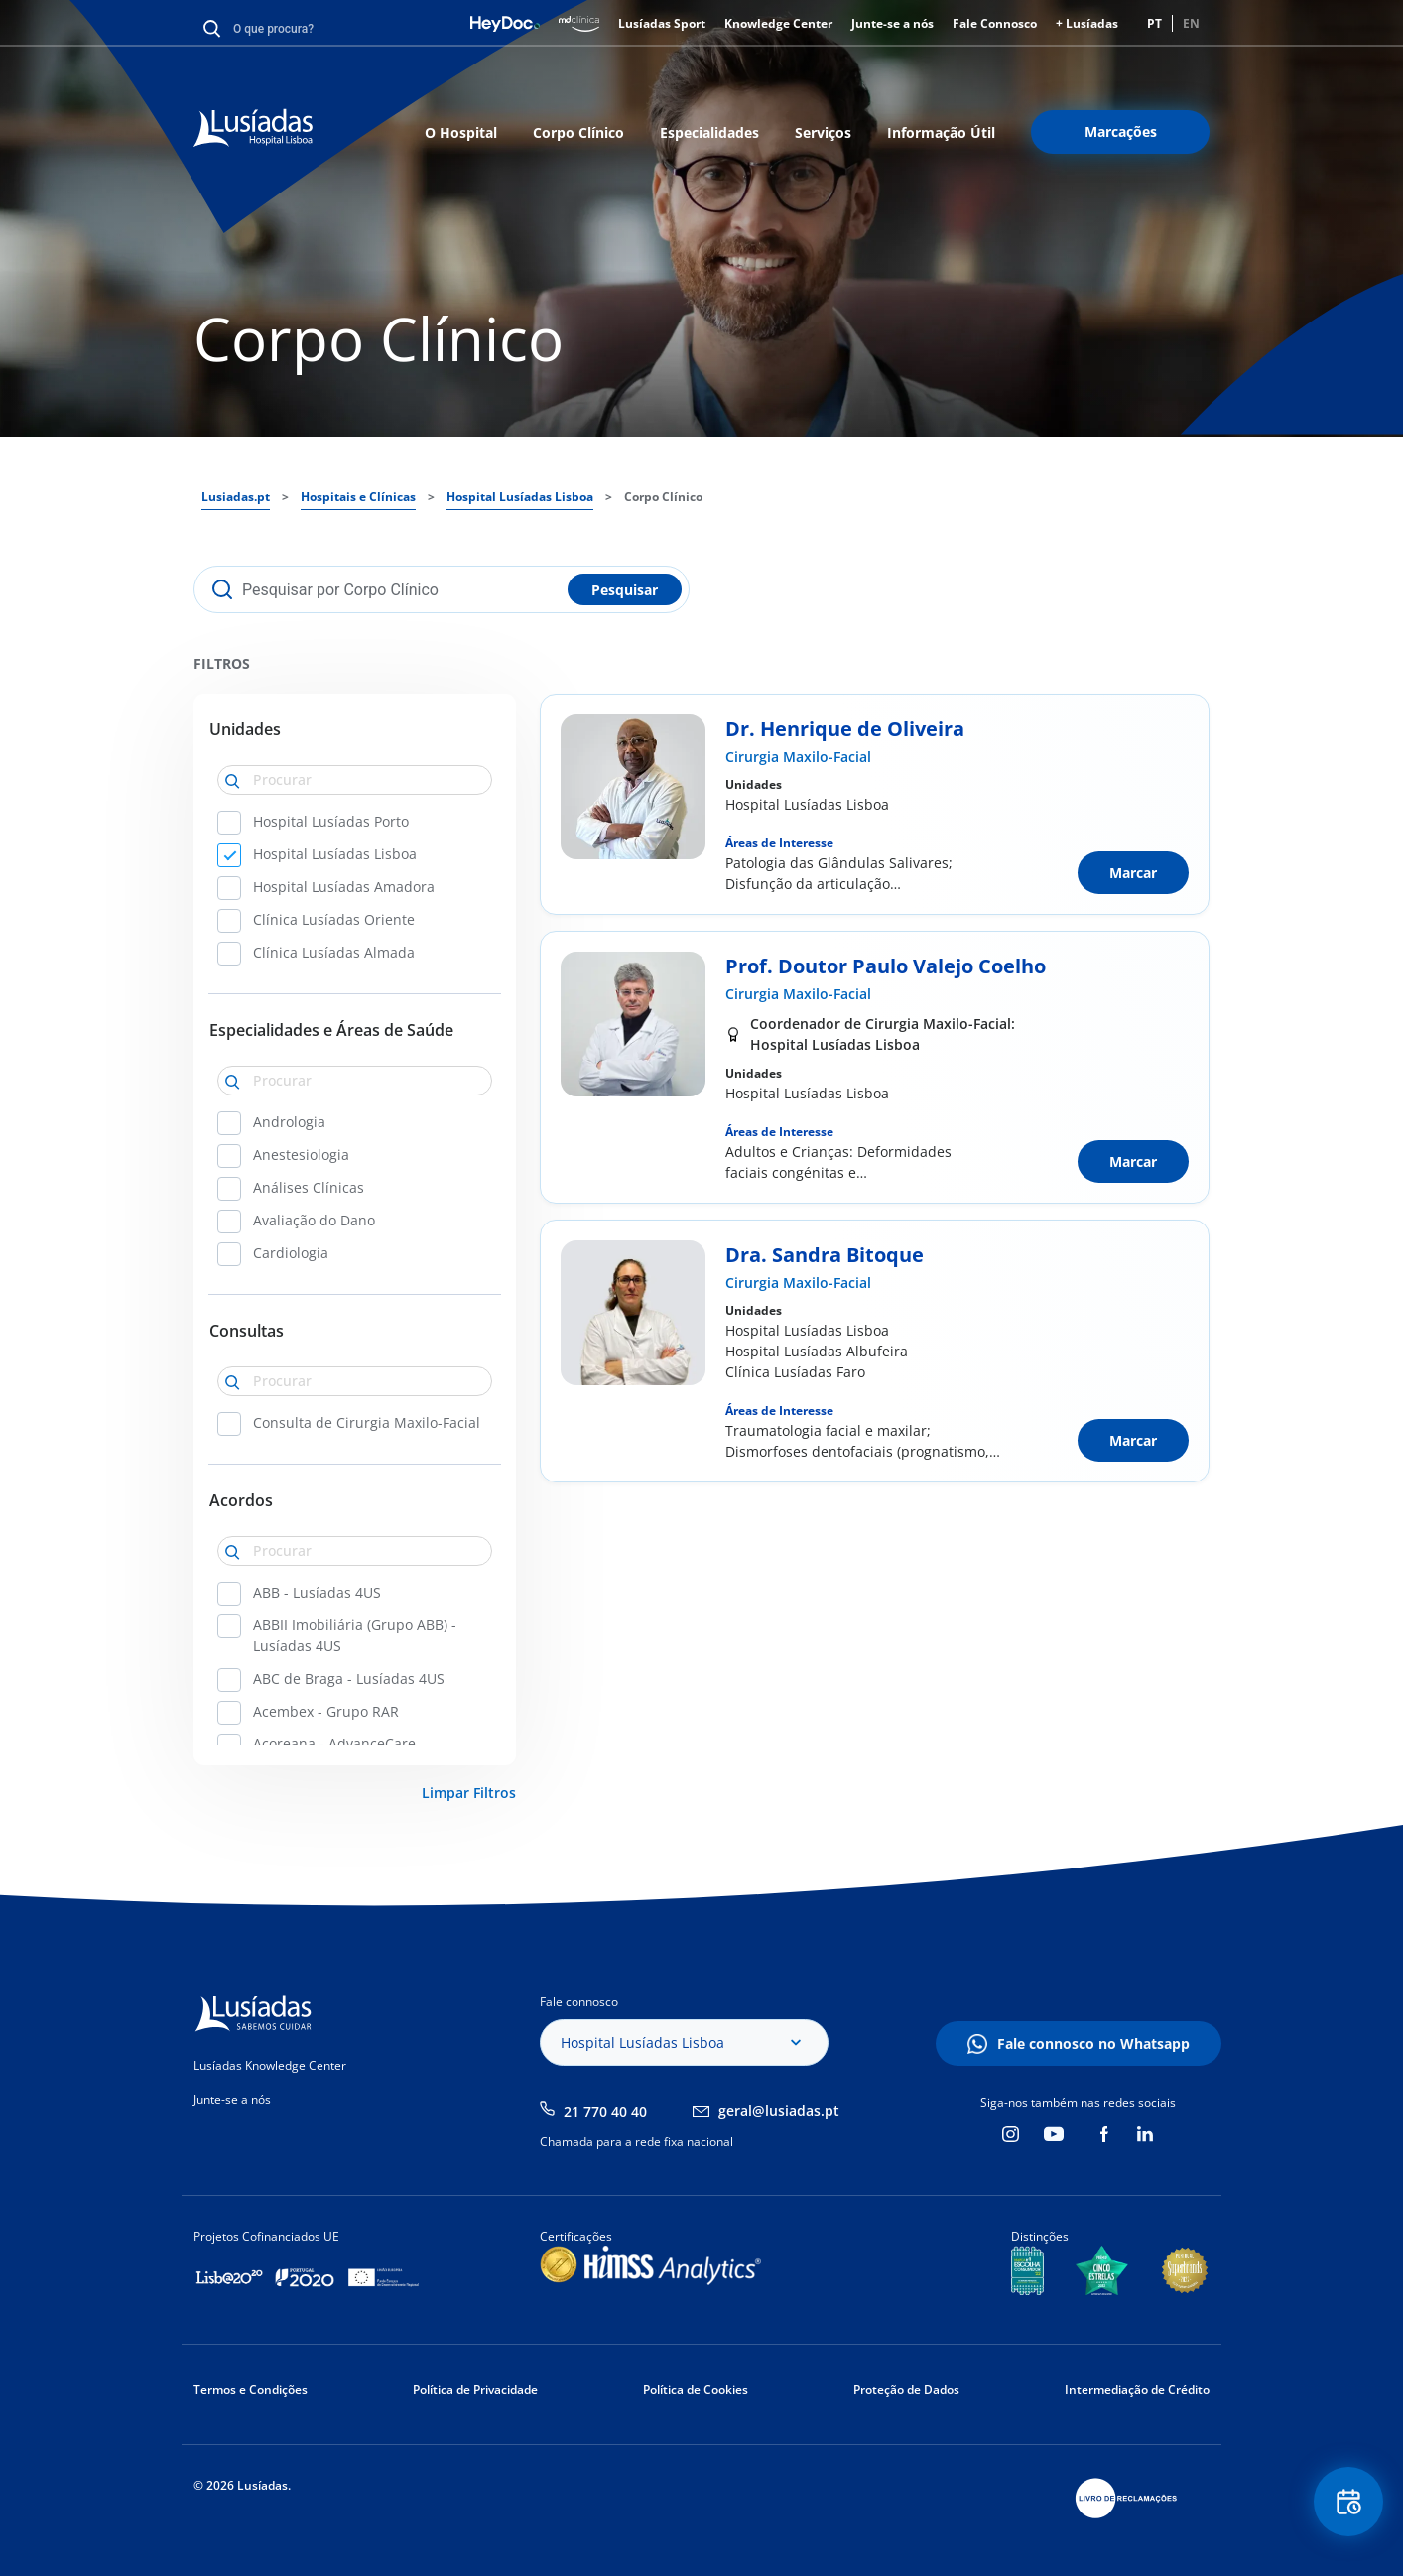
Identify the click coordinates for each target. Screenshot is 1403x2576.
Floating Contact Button (1348, 2502)
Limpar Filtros (469, 1792)
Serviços (823, 132)
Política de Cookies (695, 2390)
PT (1154, 23)
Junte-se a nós (892, 23)
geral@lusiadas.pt (778, 2110)
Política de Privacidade (475, 2390)
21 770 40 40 (605, 2111)
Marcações (1120, 131)
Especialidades (709, 132)
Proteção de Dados (906, 2390)
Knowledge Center (778, 23)
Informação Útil (941, 132)
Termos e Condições (250, 2390)
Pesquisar (624, 589)
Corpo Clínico (578, 132)
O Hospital (461, 132)
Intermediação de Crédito (1137, 2390)
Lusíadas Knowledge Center (269, 2065)
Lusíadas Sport (661, 23)
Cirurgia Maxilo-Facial (798, 756)
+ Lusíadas (1087, 23)
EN (1191, 23)
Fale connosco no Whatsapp (1093, 2043)
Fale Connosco (995, 23)
